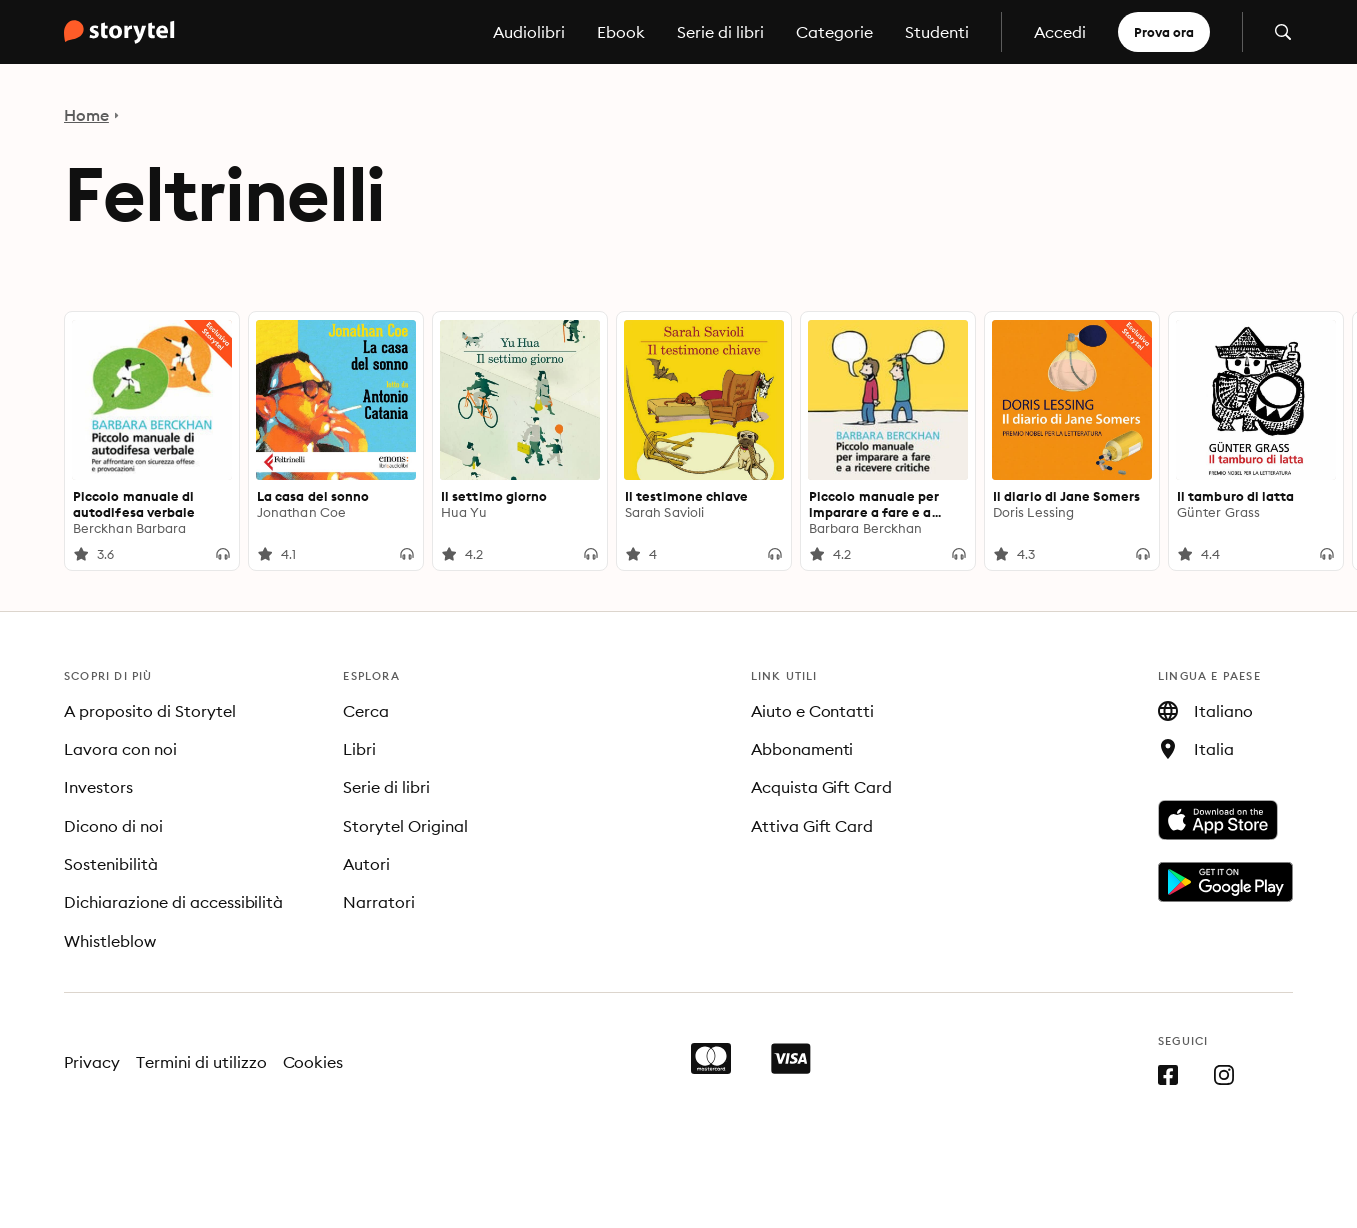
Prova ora (1164, 32)
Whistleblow (110, 941)
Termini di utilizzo (201, 1062)
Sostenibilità (111, 864)
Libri (359, 749)
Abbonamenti (802, 749)
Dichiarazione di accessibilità (173, 902)
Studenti (937, 32)
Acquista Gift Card (822, 787)
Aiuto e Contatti (813, 711)
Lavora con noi (120, 749)
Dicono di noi (113, 826)
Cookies (313, 1062)
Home (86, 115)
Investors (98, 787)
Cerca (366, 711)
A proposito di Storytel (150, 711)
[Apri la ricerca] (1283, 32)
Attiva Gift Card (812, 826)
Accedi (1060, 32)
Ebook (621, 32)
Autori (366, 864)
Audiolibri (529, 32)
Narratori (379, 902)
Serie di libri (720, 32)
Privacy (92, 1062)
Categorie (834, 32)
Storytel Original (405, 826)
